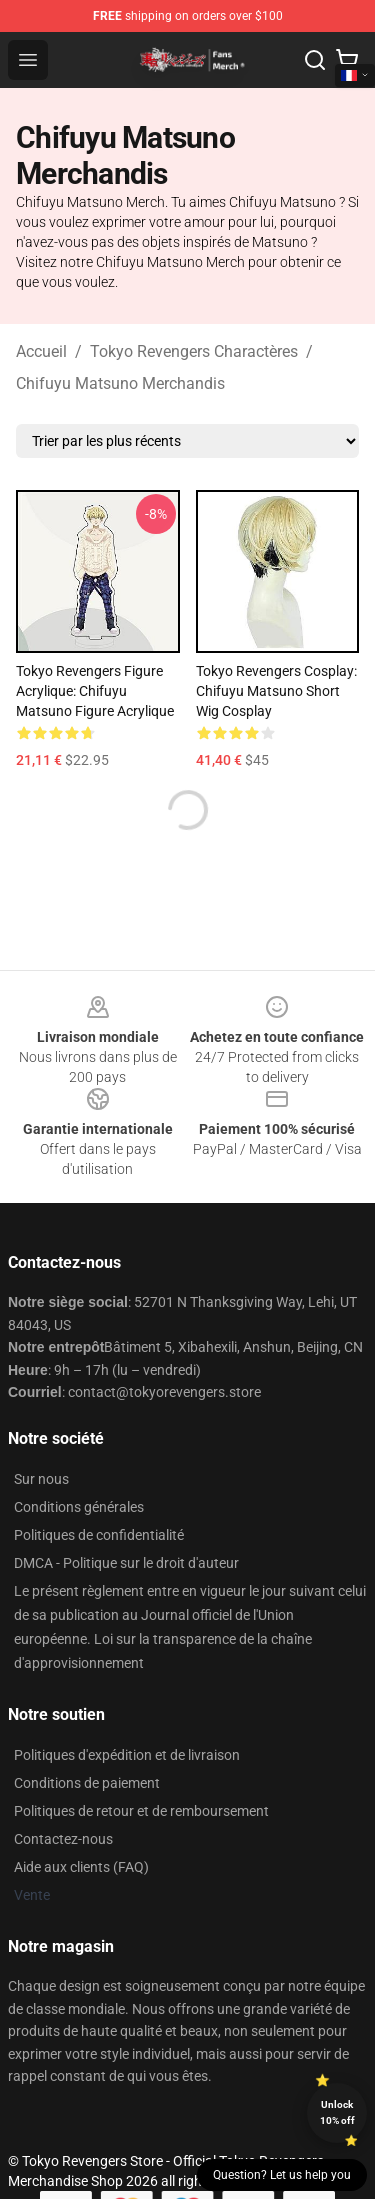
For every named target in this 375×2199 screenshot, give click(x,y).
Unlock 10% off (337, 2112)
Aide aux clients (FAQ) (81, 1867)
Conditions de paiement (87, 1783)
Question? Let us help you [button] (282, 2175)
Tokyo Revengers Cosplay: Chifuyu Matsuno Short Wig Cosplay (276, 691)
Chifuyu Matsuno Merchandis (120, 383)
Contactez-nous (63, 1839)
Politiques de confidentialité (99, 1535)
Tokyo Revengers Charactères (194, 351)
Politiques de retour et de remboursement (141, 1811)
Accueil (41, 351)
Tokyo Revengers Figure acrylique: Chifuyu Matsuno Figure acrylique (95, 691)
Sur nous (41, 1479)
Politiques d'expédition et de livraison (127, 1755)
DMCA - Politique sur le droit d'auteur (126, 1563)
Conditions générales (79, 1507)
